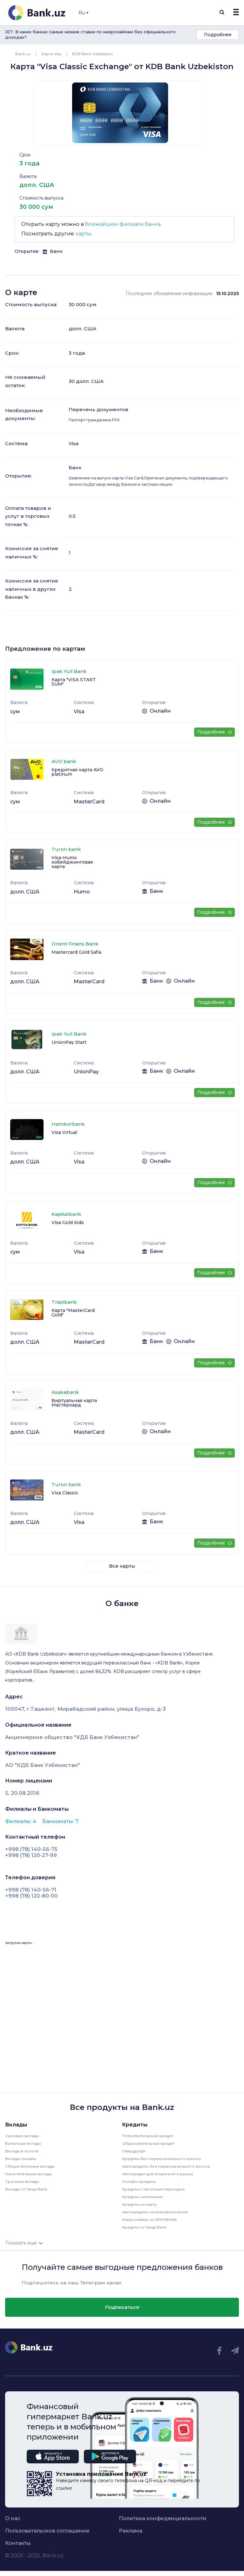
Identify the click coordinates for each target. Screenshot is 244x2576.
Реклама (130, 2530)
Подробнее (218, 34)
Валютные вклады (23, 2143)
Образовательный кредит (148, 2143)
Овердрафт (134, 2151)
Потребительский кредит (147, 2135)
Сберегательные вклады (30, 2166)
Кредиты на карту (139, 2204)
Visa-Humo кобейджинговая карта (72, 862)
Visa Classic (64, 1493)
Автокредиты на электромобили (155, 2212)
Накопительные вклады (28, 2173)
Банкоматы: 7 (60, 1821)
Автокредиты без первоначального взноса (166, 2166)
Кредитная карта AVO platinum (77, 772)
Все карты (122, 1566)
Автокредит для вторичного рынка (157, 2173)
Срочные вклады (22, 2181)
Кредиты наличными (142, 2196)
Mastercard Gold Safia (76, 952)
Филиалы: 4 (21, 1821)
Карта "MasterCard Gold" (73, 1312)
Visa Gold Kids (67, 1222)
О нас (12, 2518)
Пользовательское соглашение (47, 2530)
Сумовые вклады (22, 2135)
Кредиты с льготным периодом (153, 2189)
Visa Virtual (64, 1132)
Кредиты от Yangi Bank (144, 2227)
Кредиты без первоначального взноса (161, 2158)
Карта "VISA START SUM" (73, 681)
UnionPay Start (68, 1042)
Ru (83, 12)
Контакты (18, 2543)
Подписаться (122, 2307)
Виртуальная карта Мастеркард (74, 1402)
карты (83, 234)
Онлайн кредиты (139, 2181)
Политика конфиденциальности (163, 2518)
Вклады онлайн (20, 2158)
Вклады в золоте (22, 2151)
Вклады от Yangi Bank (26, 2189)
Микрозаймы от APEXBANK (149, 2219)
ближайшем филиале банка (122, 224)
